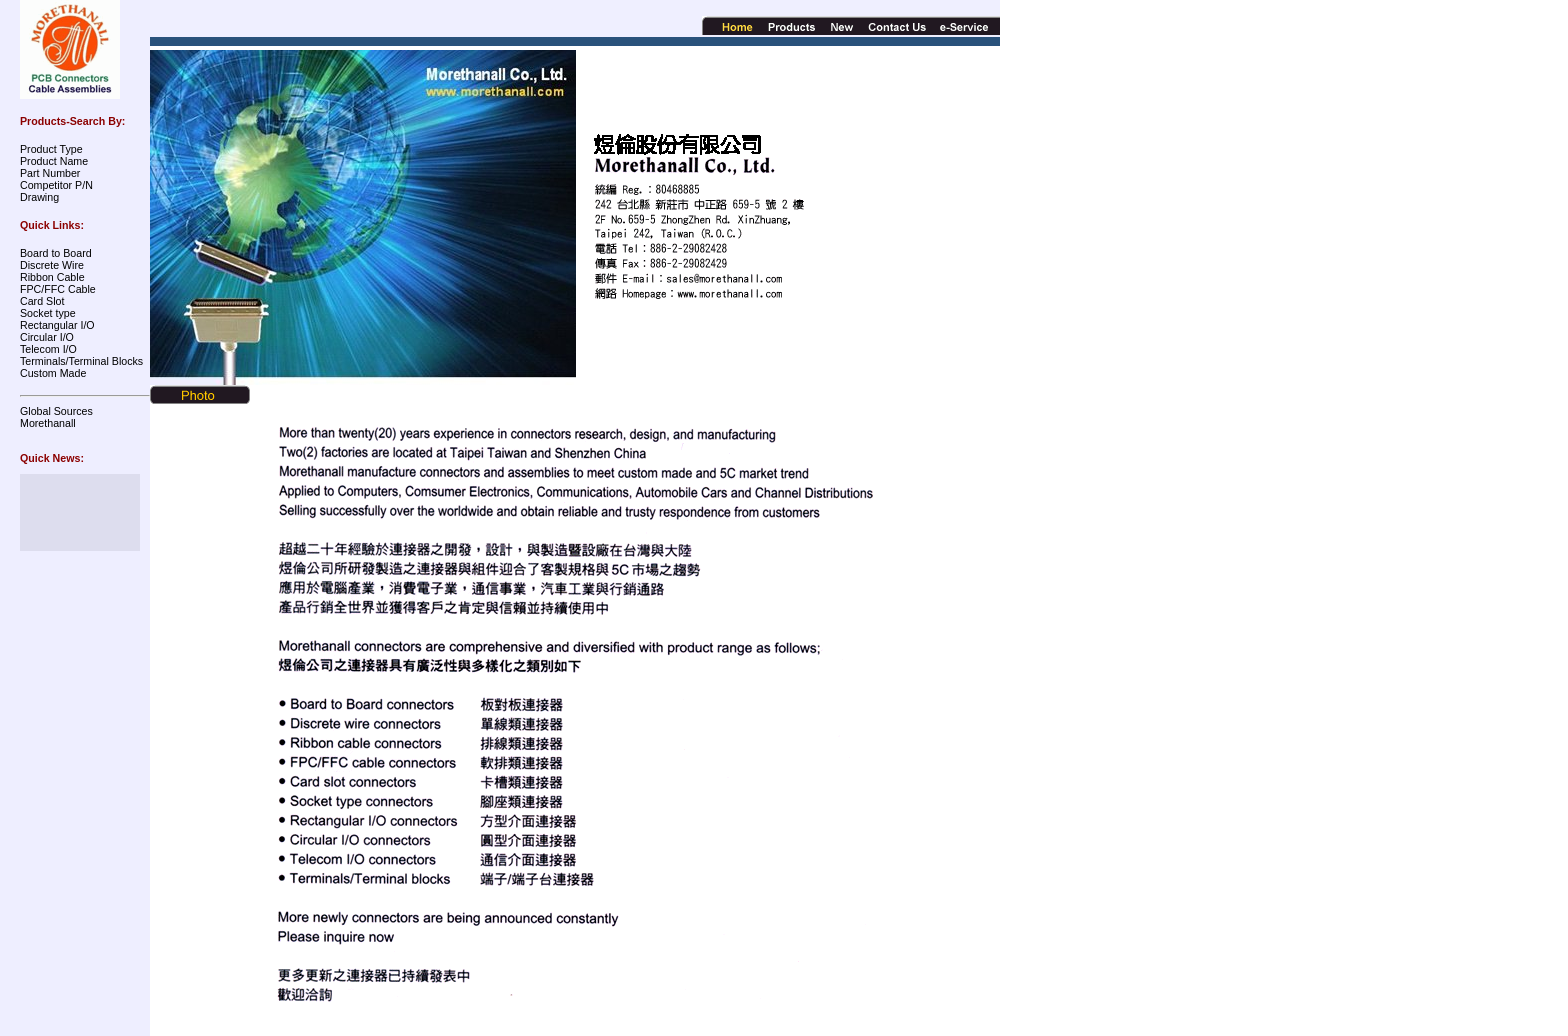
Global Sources (56, 411)
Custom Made (53, 373)
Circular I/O (47, 337)
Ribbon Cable (52, 277)
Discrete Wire (52, 265)
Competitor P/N (56, 185)
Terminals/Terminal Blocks (81, 361)
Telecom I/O (48, 349)
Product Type (51, 149)
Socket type (48, 313)
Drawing (39, 197)
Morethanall (48, 423)
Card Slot (42, 301)
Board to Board (56, 253)
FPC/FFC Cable (58, 289)
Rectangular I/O (57, 325)
